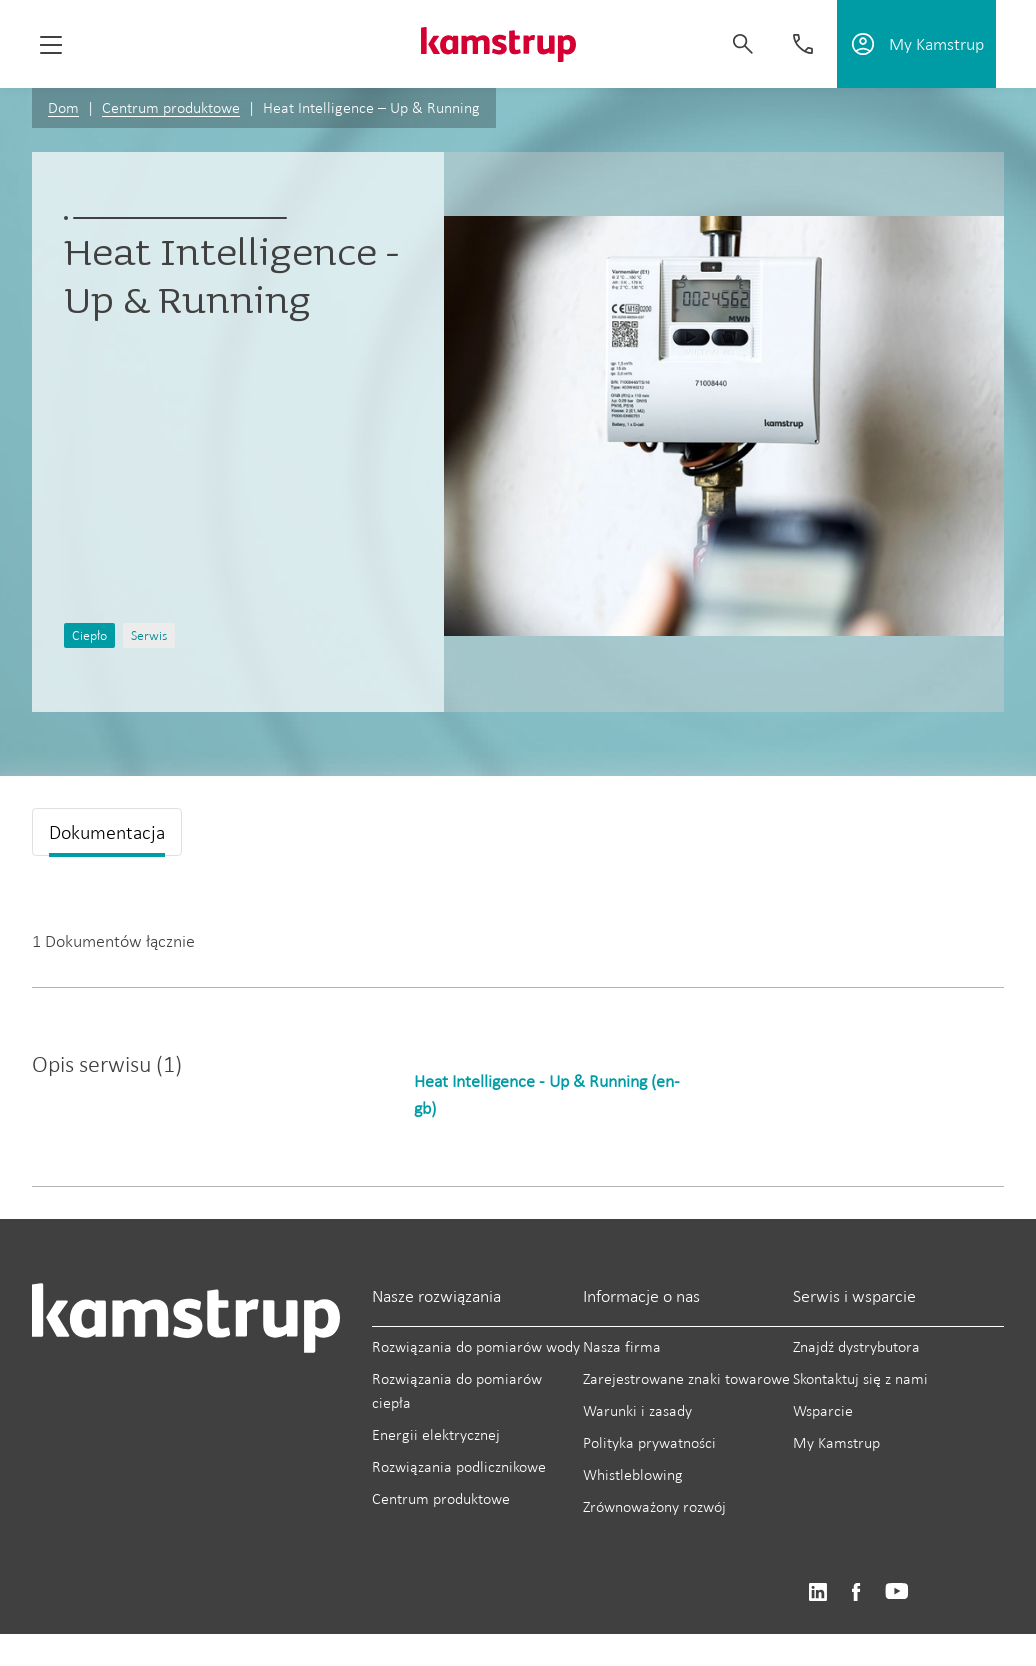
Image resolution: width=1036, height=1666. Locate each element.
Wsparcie (823, 1410)
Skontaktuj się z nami (860, 1378)
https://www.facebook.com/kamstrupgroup (856, 1592)
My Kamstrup (836, 1442)
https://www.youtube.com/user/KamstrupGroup (897, 1592)
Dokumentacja (107, 832)
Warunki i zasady (637, 1410)
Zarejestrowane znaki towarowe (686, 1378)
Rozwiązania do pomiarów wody (476, 1346)
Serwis (149, 635)
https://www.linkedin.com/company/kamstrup (817, 1592)
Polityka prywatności (649, 1442)
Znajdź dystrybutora (856, 1346)
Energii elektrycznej (436, 1434)
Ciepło (89, 635)
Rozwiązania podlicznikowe (459, 1466)
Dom (63, 107)
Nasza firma (622, 1346)
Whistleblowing (633, 1474)
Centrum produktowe (171, 107)
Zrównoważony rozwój (654, 1506)
